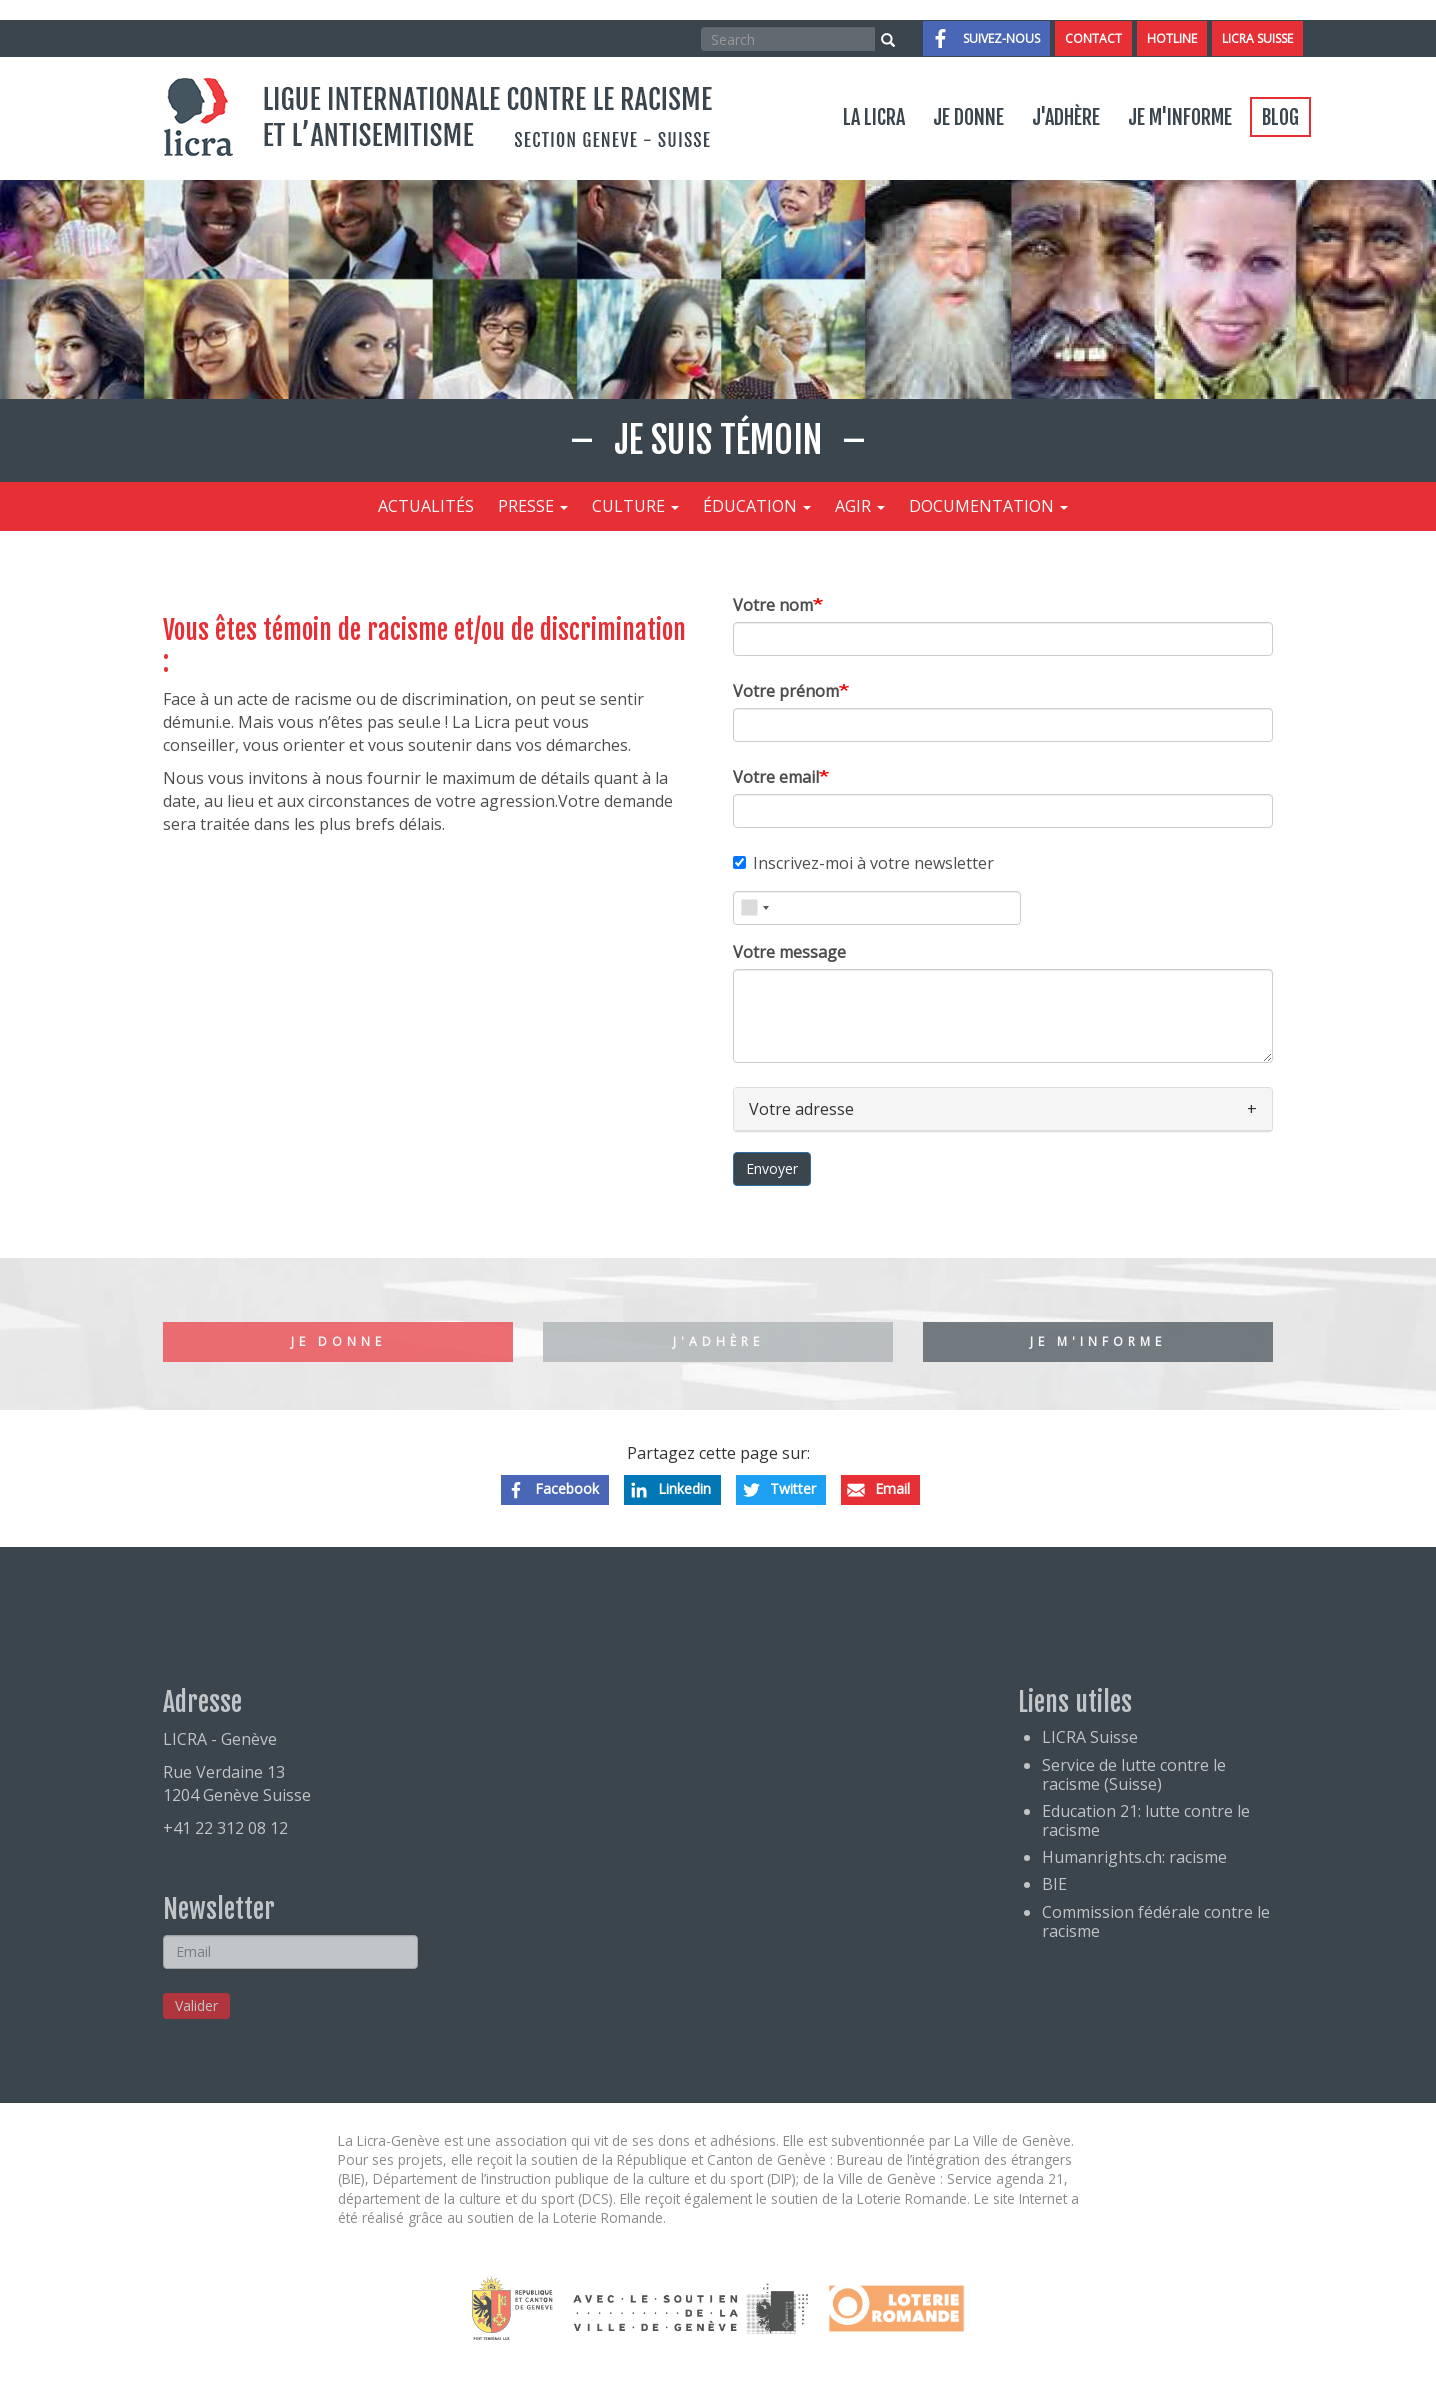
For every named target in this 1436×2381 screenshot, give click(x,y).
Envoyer (772, 1168)
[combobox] (754, 908)
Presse (533, 506)
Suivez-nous (1001, 38)
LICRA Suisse (1257, 38)
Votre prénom (786, 691)
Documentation (988, 506)
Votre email (776, 777)
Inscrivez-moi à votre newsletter (863, 863)
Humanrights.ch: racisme (1134, 1857)
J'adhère (1066, 117)
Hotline (1172, 38)
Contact (1093, 38)
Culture (635, 506)
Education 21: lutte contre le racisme (1146, 1820)
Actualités (426, 506)
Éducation (757, 506)
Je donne (968, 117)
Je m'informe (1180, 117)
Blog (1280, 117)
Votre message (789, 952)
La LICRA (874, 117)
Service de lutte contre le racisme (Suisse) (1134, 1774)
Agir (860, 506)
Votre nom (773, 605)
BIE (1054, 1884)
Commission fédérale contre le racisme (1156, 1921)
